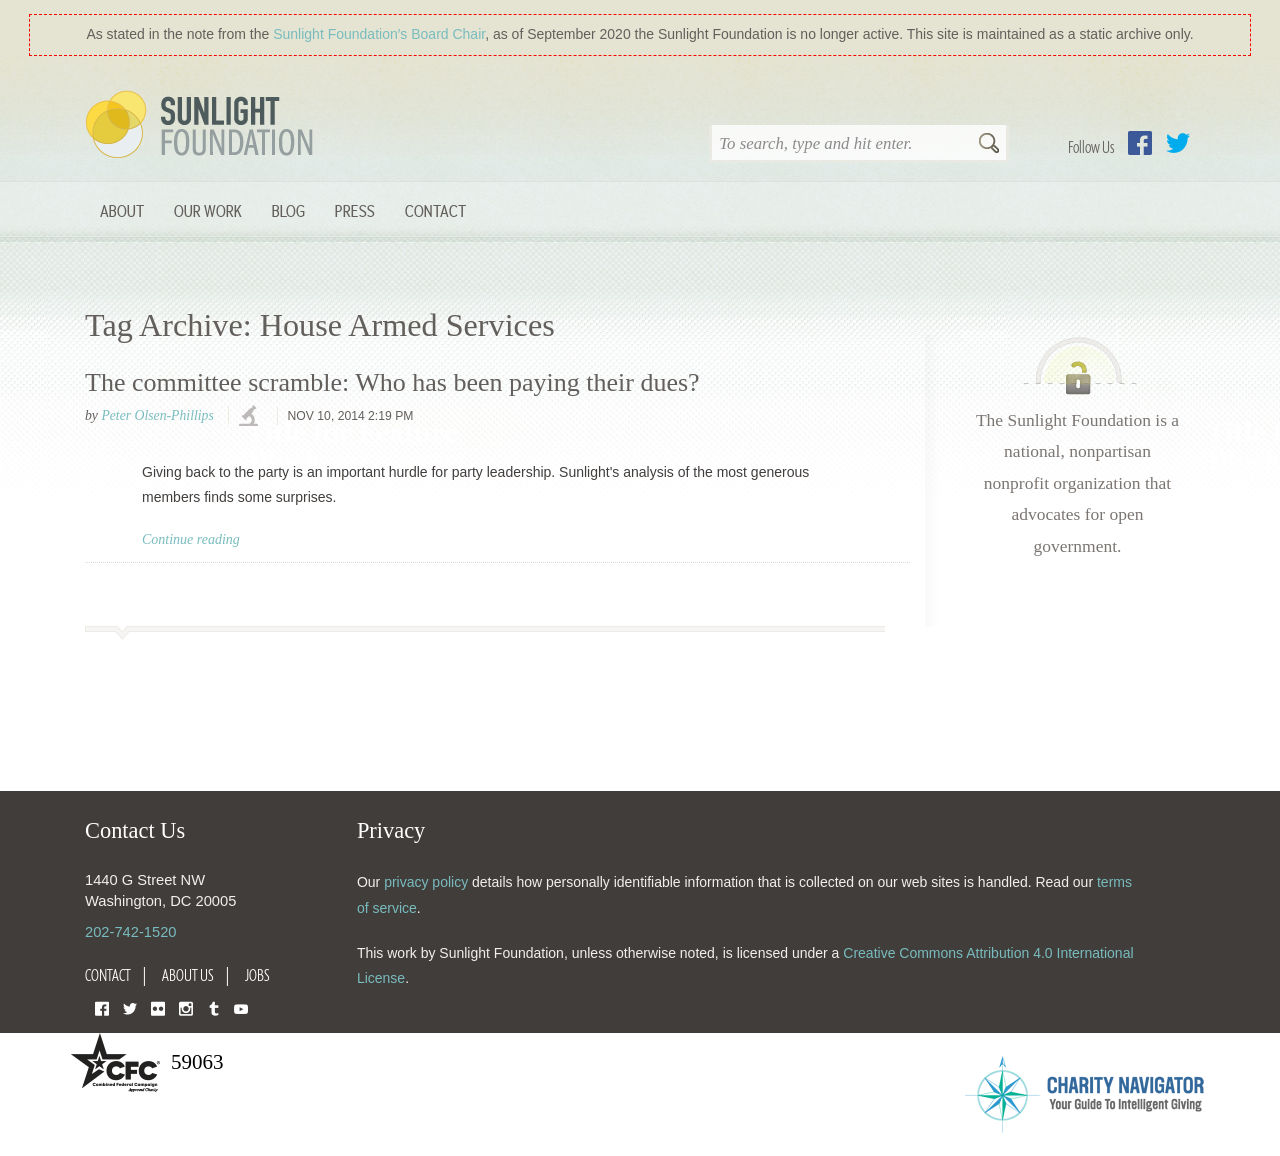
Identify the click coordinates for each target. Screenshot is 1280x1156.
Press (355, 210)
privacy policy (426, 882)
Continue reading (191, 539)
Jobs (257, 975)
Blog (288, 210)
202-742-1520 (130, 932)
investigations (251, 417)
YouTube (241, 1007)
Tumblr (214, 1007)
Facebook (1140, 143)
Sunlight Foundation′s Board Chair (379, 34)
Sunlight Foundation (203, 126)
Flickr (158, 1007)
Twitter (1178, 143)
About (122, 210)
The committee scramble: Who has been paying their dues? (392, 382)
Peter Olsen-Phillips (157, 415)
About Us (188, 975)
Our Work (208, 210)
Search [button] (989, 145)
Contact (435, 210)
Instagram (186, 1007)
